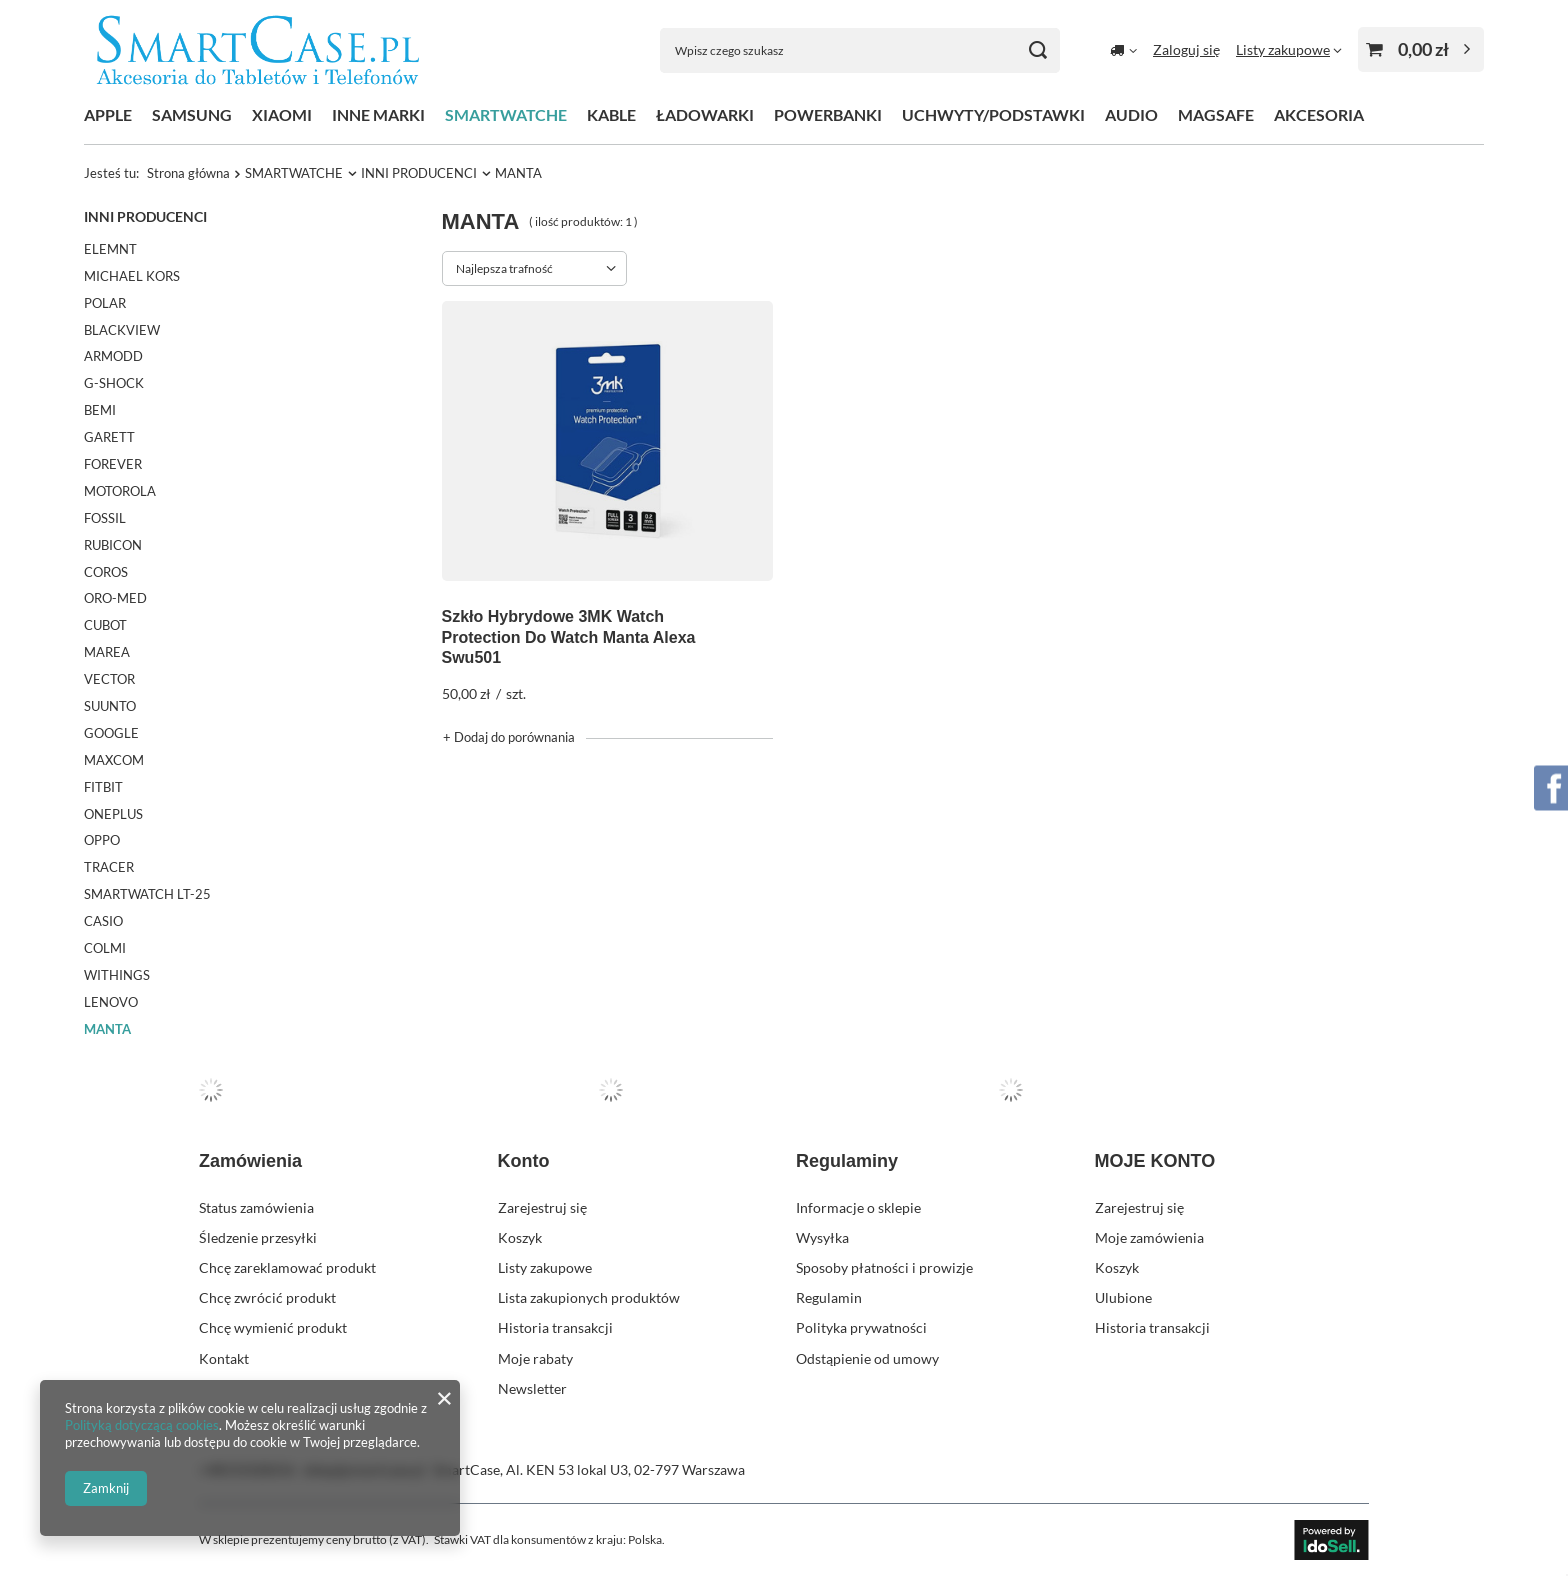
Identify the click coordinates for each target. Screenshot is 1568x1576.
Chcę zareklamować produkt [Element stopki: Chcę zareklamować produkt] (287, 1267)
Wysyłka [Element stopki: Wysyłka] (822, 1237)
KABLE (611, 114)
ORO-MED (115, 598)
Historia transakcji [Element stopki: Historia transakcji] (555, 1327)
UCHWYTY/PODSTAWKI (993, 114)
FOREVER (113, 464)
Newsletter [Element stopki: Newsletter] (532, 1388)
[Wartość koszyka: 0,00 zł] (1421, 49)
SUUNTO (110, 706)
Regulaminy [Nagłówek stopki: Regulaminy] (847, 1161)
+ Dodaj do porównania (509, 737)
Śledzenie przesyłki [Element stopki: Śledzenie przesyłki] (258, 1237)
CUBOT (105, 625)
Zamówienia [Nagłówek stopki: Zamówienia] (250, 1161)
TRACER (109, 867)
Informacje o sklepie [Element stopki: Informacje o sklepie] (858, 1207)
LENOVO (111, 1002)
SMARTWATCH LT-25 (147, 894)
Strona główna (188, 173)
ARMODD (113, 356)
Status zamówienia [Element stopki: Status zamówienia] (256, 1207)
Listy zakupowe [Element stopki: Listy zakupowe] (545, 1267)
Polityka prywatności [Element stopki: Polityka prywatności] (861, 1327)
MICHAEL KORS (132, 276)
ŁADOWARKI (705, 114)
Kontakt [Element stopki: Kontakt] (224, 1358)
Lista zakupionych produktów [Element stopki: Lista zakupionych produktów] (589, 1297)
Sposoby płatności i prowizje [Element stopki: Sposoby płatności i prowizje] (884, 1267)
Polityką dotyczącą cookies (142, 1425)
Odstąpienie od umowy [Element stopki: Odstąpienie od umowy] (867, 1358)
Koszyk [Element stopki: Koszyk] (520, 1237)
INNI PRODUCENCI (419, 173)
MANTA (107, 1029)
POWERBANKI (828, 114)
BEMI (100, 410)
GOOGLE (111, 733)
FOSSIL (105, 518)
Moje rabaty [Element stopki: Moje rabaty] (535, 1358)
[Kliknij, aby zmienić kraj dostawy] (1123, 50)
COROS (106, 572)
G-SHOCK (114, 383)
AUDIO (1131, 114)
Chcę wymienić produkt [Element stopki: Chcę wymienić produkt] (273, 1327)
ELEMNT (110, 249)
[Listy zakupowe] (1289, 49)
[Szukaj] (1037, 50)
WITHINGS (117, 975)
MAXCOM (114, 760)
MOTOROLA (120, 491)
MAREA (107, 652)
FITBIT (103, 787)
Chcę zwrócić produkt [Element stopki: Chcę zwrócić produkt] (267, 1297)
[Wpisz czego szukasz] (860, 50)
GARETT (109, 437)
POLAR (105, 303)
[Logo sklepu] (258, 50)
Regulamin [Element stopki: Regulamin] (829, 1297)
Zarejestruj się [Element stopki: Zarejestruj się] (542, 1207)
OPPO (102, 840)
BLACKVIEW (122, 330)
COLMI (105, 948)
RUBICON (113, 545)
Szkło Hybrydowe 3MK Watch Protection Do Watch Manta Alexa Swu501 (569, 637)
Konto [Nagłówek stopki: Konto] (524, 1161)
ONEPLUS (113, 814)
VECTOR (109, 679)
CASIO (103, 921)
